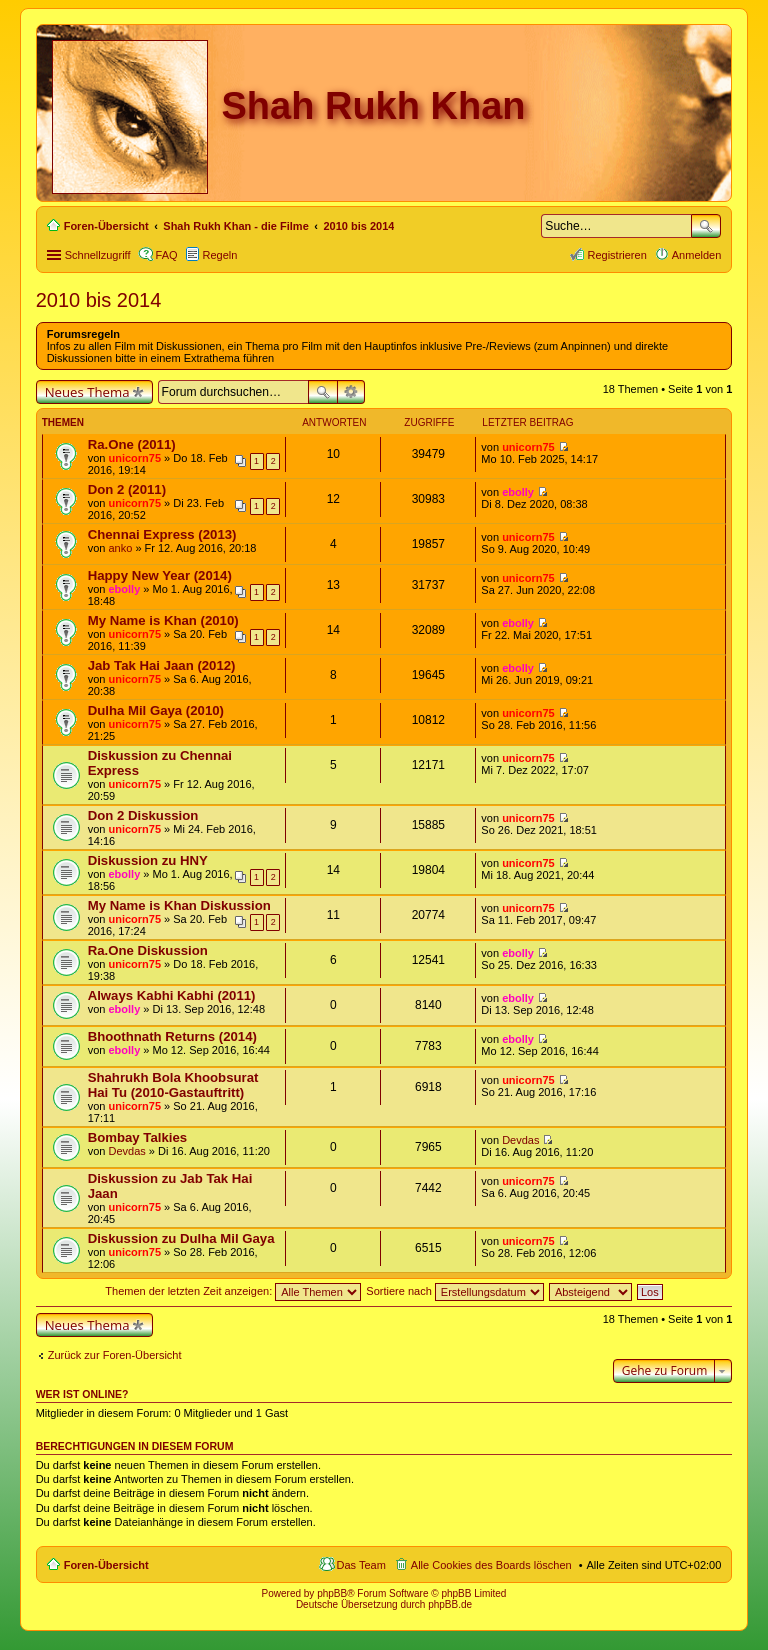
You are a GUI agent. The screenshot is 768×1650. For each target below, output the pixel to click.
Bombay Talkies (137, 1137)
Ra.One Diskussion (148, 950)
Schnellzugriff (98, 255)
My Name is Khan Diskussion (179, 905)
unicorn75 (134, 458)
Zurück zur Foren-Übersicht (115, 1355)
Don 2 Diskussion (143, 815)
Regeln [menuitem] (220, 255)
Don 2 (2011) (127, 489)
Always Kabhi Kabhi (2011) (172, 995)
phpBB (332, 1593)
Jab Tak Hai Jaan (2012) (162, 665)
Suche (706, 226)
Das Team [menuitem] (361, 1565)
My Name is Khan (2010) (163, 620)
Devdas (126, 1151)
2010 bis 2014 (99, 300)
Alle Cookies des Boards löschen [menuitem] (491, 1565)
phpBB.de (450, 1604)
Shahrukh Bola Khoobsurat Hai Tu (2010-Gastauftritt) (173, 1085)
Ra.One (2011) (132, 444)
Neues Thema (87, 392)
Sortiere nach (454, 1291)
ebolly (518, 492)
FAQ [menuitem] (167, 255)
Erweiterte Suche (351, 392)
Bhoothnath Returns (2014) (172, 1036)
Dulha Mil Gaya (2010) (156, 710)
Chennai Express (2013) (162, 534)
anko (120, 548)
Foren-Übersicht (106, 1565)
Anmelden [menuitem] (697, 255)
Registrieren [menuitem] (616, 255)
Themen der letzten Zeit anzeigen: (233, 1291)
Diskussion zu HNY (148, 860)
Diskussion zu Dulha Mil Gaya (181, 1238)
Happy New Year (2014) (160, 575)
